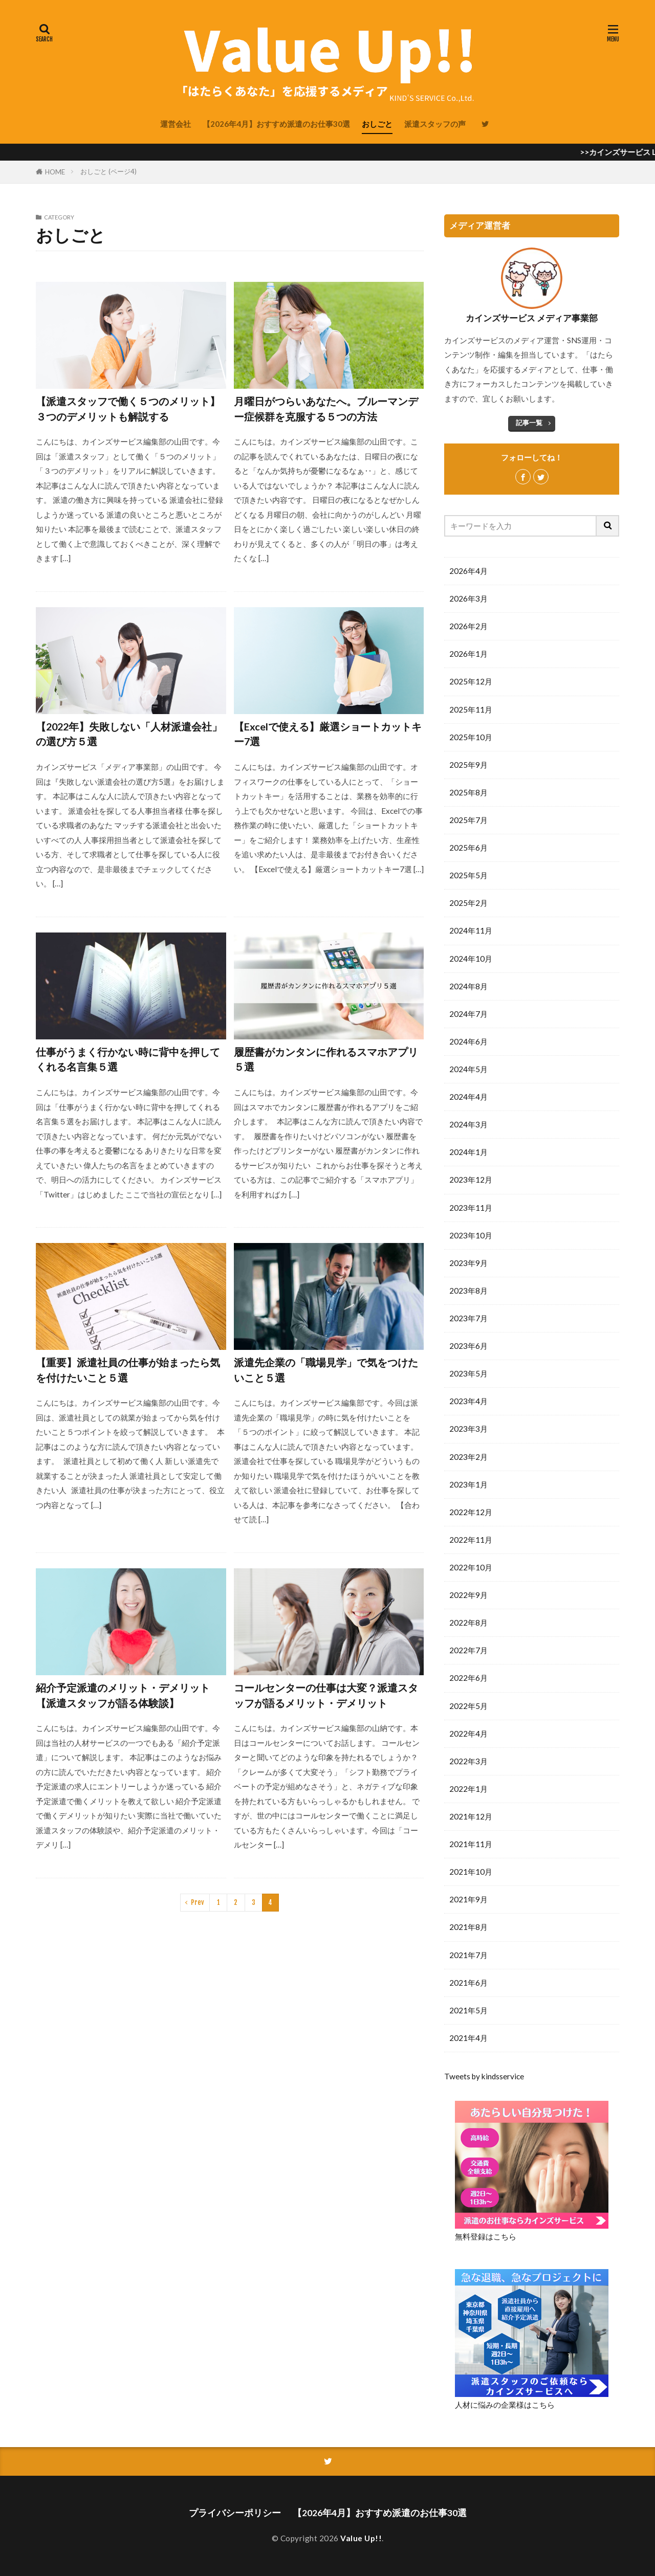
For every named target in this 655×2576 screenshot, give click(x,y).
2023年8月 (468, 1290)
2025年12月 (470, 681)
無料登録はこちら (485, 2236)
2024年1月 (468, 1152)
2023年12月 (470, 1179)
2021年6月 (468, 1982)
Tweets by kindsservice (484, 2076)
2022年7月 (468, 1650)
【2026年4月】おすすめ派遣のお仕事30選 (276, 123)
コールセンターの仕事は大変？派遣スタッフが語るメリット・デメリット (326, 1695)
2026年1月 (468, 653)
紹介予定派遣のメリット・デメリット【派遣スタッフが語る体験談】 (123, 1695)
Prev (197, 1902)
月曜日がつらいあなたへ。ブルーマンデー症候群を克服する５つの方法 (326, 409)
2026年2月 (468, 626)
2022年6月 (468, 1677)
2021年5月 (468, 2010)
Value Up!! (361, 2538)
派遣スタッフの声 (435, 123)
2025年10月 (470, 737)
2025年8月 (468, 792)
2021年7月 (468, 1955)
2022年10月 (470, 1567)
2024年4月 (468, 1096)
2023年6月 (468, 1345)
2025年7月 (468, 820)
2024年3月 (468, 1124)
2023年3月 (468, 1428)
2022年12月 (470, 1512)
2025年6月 (468, 847)
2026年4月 (468, 570)
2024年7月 (468, 1013)
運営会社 (175, 123)
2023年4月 (468, 1401)
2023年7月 (468, 1318)
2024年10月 (470, 958)
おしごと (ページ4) (108, 171)
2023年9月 (468, 1263)
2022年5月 (468, 1706)
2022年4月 (468, 1733)
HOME (55, 172)
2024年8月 (468, 986)
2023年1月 (468, 1484)
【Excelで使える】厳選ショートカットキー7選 (328, 734)
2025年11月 (470, 709)
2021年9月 (468, 1899)
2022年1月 (468, 1788)
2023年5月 (468, 1373)
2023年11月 (470, 1207)
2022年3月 (468, 1761)
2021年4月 (468, 2037)
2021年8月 (468, 1926)
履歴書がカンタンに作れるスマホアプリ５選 (326, 1059)
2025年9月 (468, 764)
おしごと (377, 123)
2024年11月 (470, 930)
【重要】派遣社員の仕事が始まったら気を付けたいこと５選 (128, 1370)
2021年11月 (470, 1844)
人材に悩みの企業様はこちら (505, 2404)
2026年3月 (468, 598)
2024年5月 (468, 1069)
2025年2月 (468, 902)
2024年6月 (468, 1041)
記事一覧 (529, 422)
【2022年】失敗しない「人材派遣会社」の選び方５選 (129, 734)
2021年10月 (470, 1871)
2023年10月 (470, 1235)
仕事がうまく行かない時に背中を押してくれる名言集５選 (128, 1059)
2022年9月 (468, 1595)
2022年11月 (470, 1539)
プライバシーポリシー (235, 2512)
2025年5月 (468, 875)
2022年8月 (468, 1622)
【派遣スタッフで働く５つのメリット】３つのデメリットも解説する (128, 409)
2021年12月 (470, 1816)
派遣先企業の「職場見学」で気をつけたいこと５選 (326, 1370)
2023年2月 (468, 1456)
